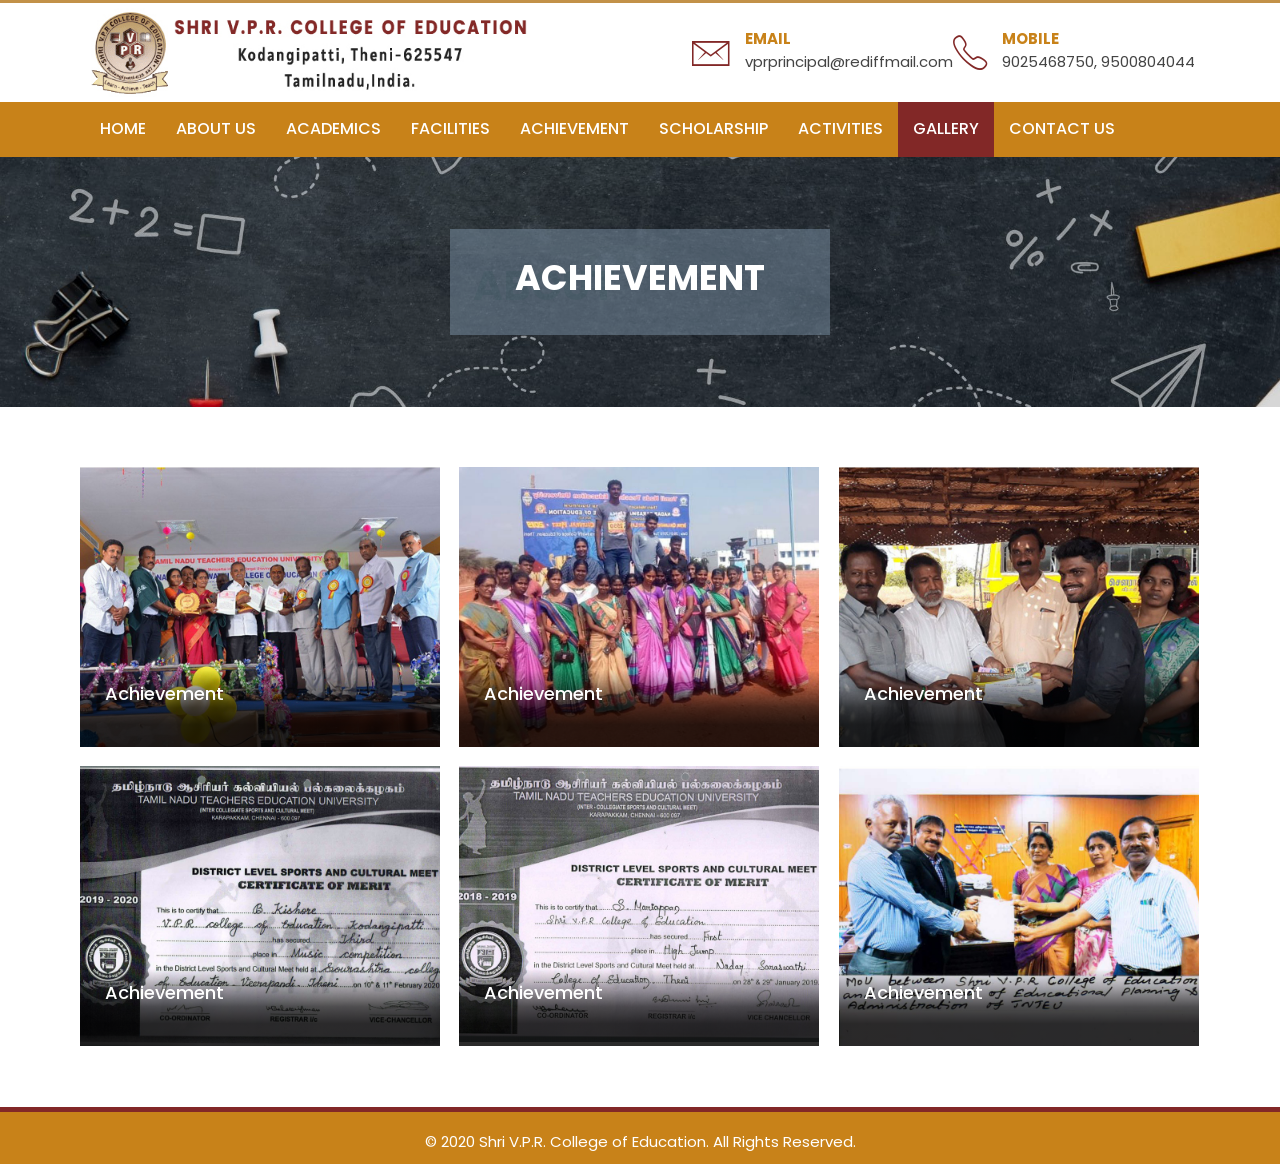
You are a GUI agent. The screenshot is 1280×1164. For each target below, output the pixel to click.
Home (123, 128)
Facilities (450, 128)
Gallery (946, 128)
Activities (840, 128)
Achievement (574, 128)
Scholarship (713, 128)
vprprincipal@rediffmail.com (849, 61)
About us (216, 128)
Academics (333, 128)
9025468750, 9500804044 (1098, 61)
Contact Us (1062, 128)
